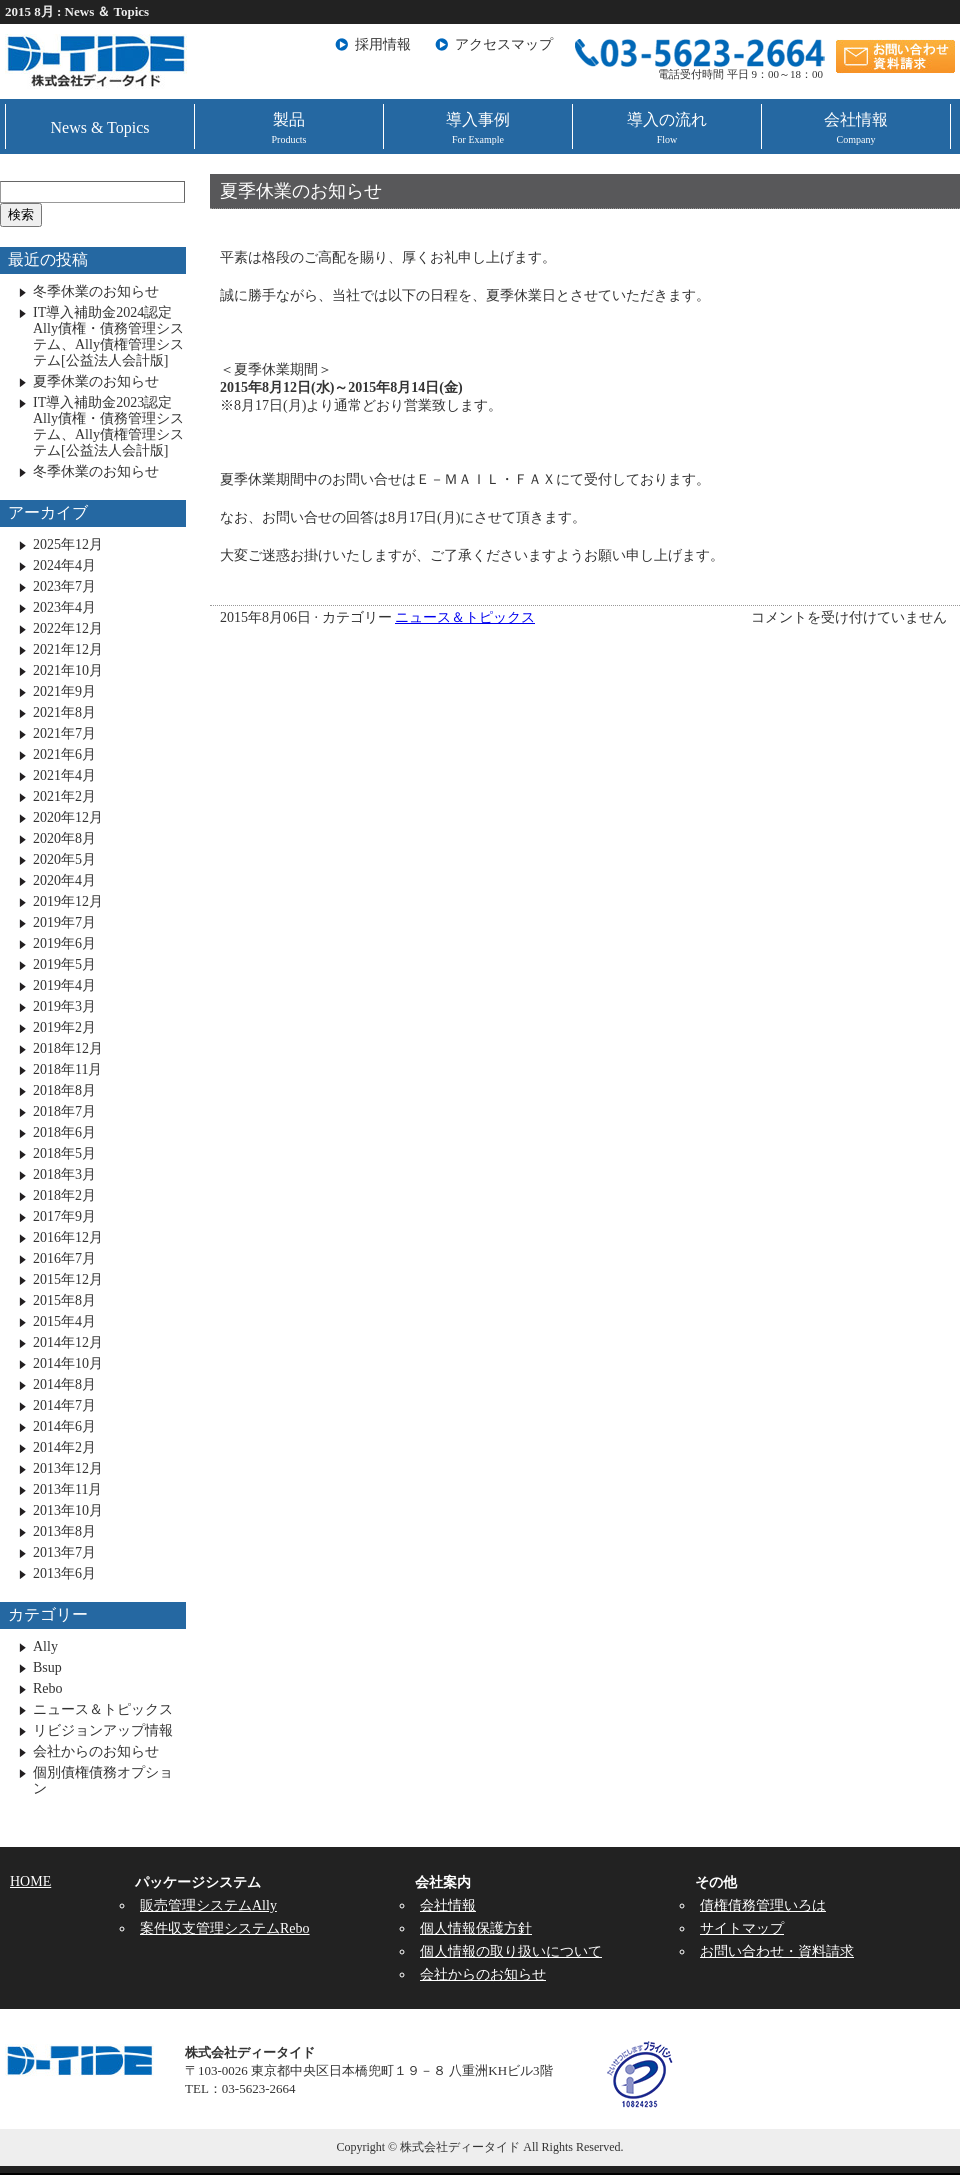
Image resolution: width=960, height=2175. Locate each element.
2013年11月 (67, 1489)
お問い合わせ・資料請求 (777, 1951)
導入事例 (478, 128)
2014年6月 (64, 1426)
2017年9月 (64, 1216)
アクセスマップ (504, 44)
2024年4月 (64, 565)
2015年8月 (64, 1300)
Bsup (47, 1667)
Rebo (48, 1688)
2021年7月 (64, 733)
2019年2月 (64, 1027)
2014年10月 (68, 1363)
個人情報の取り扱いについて (511, 1951)
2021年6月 (64, 754)
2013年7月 (64, 1552)
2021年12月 (68, 649)
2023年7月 (64, 586)
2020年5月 (64, 859)
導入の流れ (667, 128)
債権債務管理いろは (763, 1905)
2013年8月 (64, 1531)
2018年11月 (67, 1069)
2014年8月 (64, 1384)
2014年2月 (64, 1447)
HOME (30, 1881)
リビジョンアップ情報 (103, 1730)
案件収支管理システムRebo (225, 1928)
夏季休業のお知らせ (301, 191)
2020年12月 (68, 817)
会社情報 (856, 128)
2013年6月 (64, 1573)
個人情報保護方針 (476, 1928)
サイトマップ (742, 1928)
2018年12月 (68, 1048)
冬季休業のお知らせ (96, 291)
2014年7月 (64, 1405)
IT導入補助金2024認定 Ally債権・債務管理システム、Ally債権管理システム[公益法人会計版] (108, 336)
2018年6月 (64, 1132)
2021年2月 (64, 796)
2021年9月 (64, 691)
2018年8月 (64, 1090)
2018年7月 (64, 1111)
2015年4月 (64, 1321)
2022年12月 (68, 628)
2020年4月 (64, 880)
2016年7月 (64, 1258)
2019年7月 (64, 922)
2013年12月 (68, 1468)
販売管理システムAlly (208, 1905)
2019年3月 (64, 1006)
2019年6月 (64, 943)
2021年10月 (68, 670)
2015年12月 (68, 1279)
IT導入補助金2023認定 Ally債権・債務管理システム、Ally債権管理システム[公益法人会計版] (108, 426)
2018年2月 (64, 1195)
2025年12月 (68, 544)
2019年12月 (68, 901)
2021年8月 (64, 712)
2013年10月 (68, 1510)
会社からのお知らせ (96, 1751)
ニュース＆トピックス (465, 617)
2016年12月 (68, 1237)
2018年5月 (64, 1153)
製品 (289, 128)
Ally (45, 1646)
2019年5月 (64, 964)
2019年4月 (64, 985)
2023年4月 (64, 607)
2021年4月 (64, 775)
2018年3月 (64, 1174)
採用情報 (383, 44)
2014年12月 (68, 1342)
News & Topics (99, 127)
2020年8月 (64, 838)
